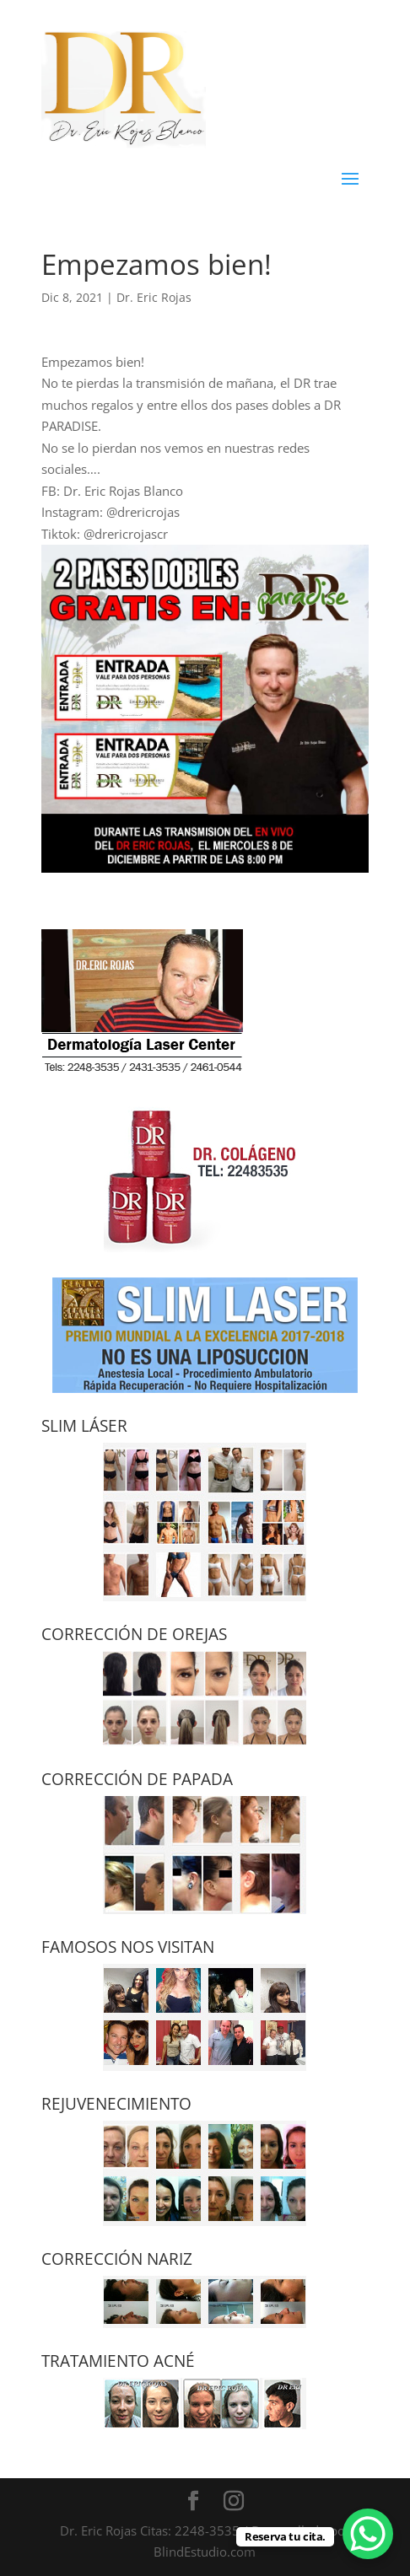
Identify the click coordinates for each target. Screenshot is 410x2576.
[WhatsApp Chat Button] (368, 2534)
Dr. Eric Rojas (154, 297)
